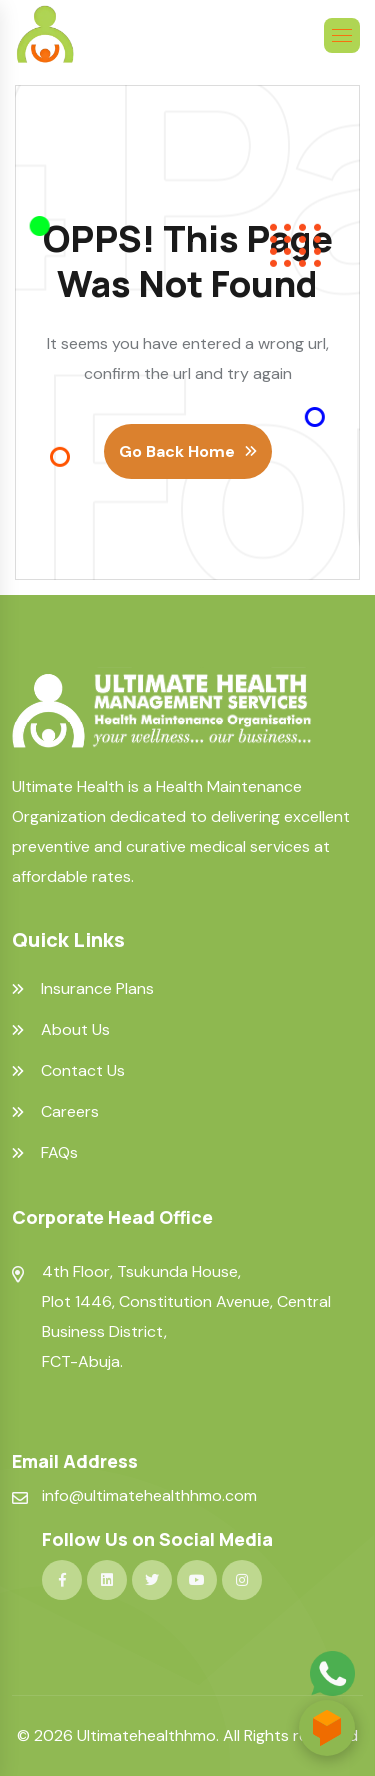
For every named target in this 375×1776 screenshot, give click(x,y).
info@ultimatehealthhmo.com (149, 1495)
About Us (75, 1030)
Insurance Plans (97, 989)
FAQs (59, 1153)
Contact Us (83, 1071)
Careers (70, 1112)
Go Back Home (177, 451)
